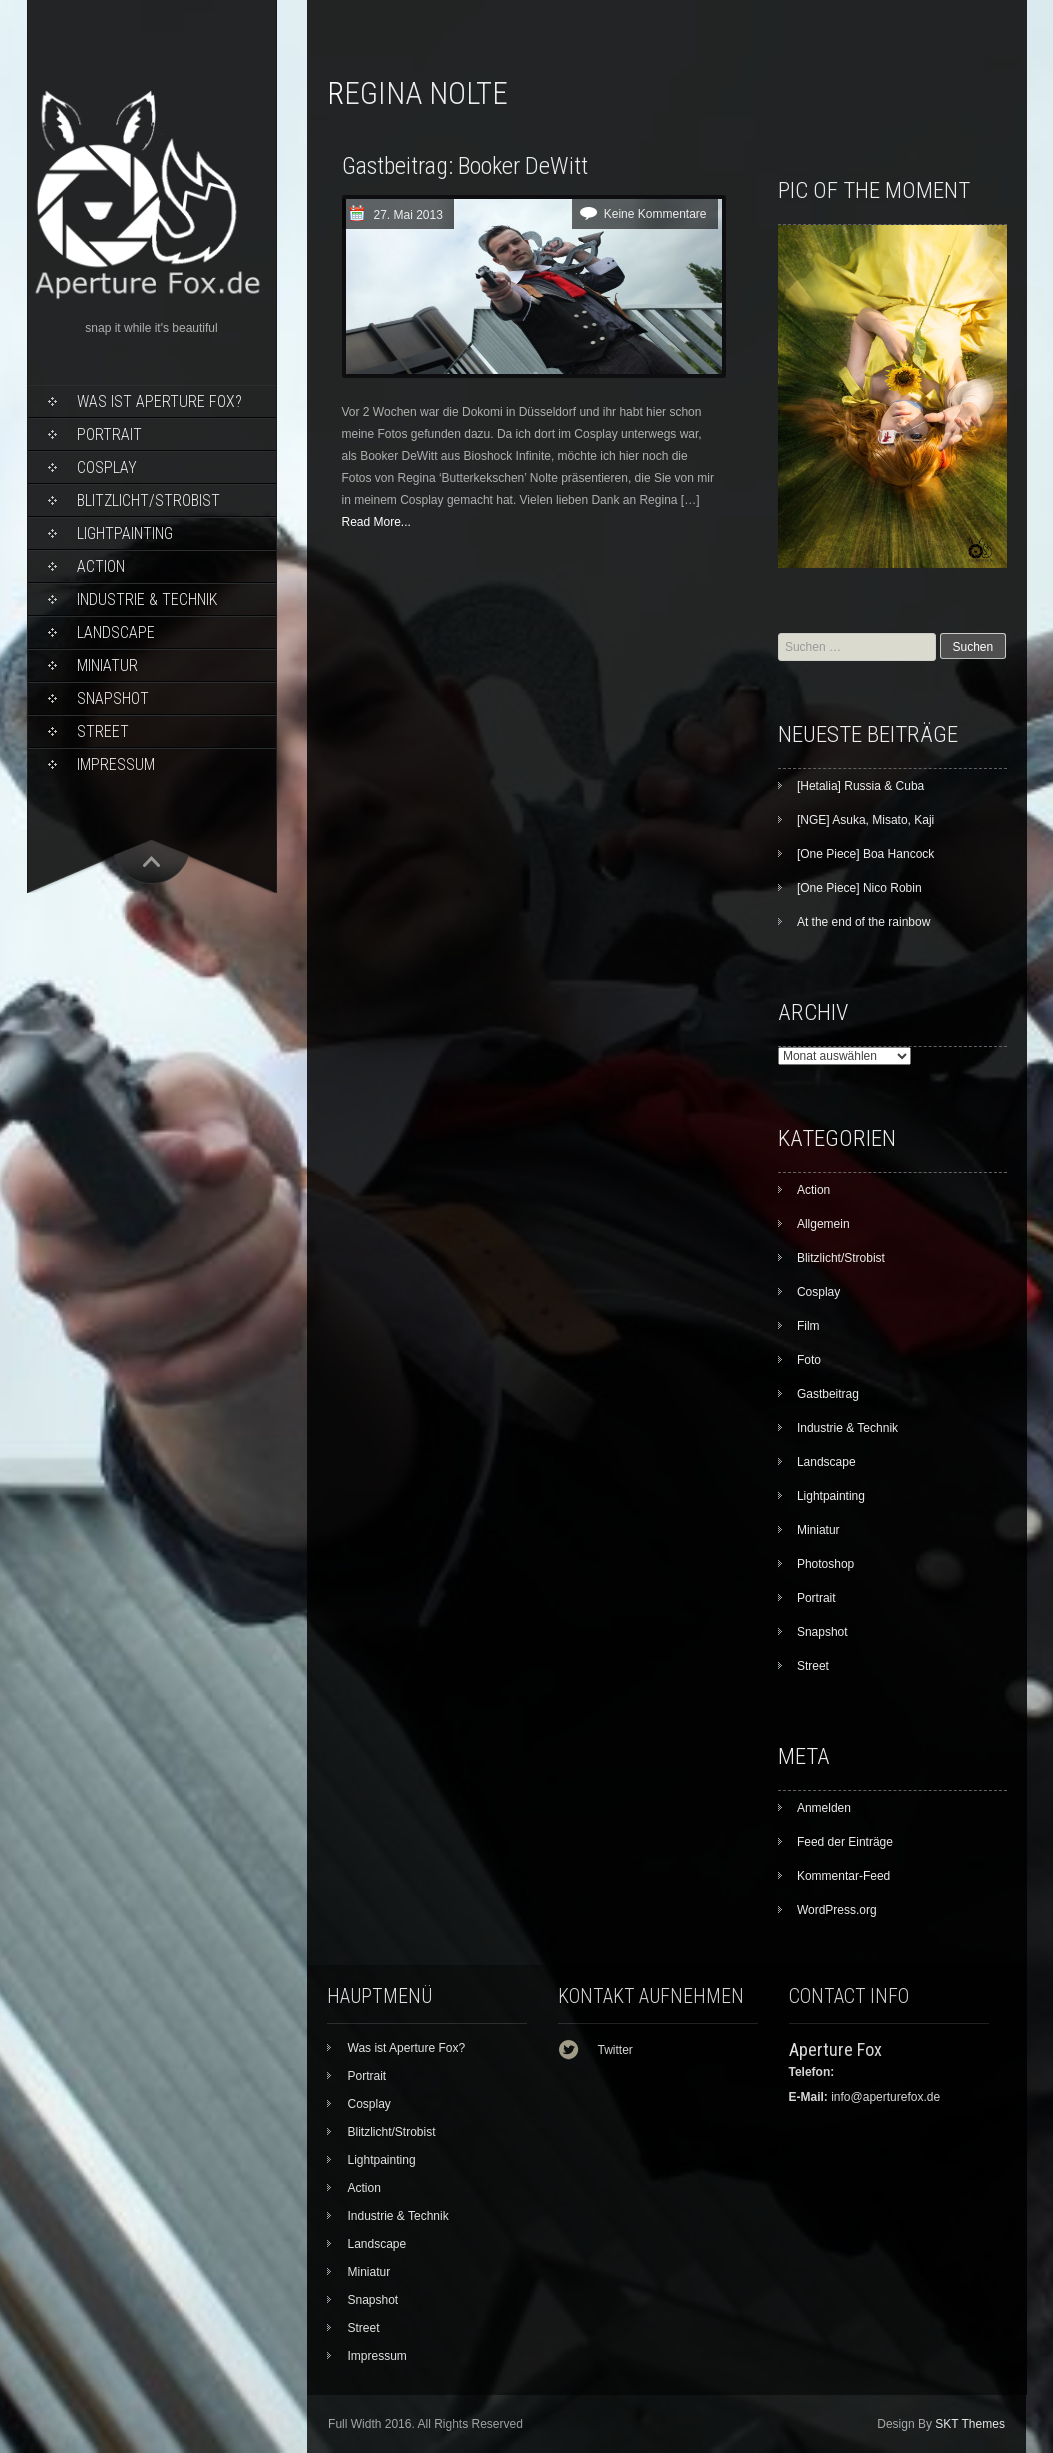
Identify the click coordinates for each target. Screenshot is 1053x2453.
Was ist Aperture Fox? (159, 401)
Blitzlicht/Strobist (148, 500)
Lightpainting (125, 533)
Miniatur (107, 665)
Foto (809, 1360)
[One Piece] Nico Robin (859, 888)
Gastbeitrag (828, 1394)
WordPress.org (837, 1910)
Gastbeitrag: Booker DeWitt (465, 166)
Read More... (376, 522)
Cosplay (107, 467)
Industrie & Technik (147, 599)
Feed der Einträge (845, 1842)
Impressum (116, 764)
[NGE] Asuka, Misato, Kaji (865, 820)
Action (101, 566)
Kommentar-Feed (843, 1876)
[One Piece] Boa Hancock (865, 854)
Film (808, 1326)
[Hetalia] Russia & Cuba (860, 786)
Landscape (116, 632)
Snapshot (113, 698)
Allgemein (823, 1224)
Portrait (109, 434)
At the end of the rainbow (863, 922)
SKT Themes (970, 2424)
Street (103, 731)
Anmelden (824, 1808)
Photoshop (825, 1564)
